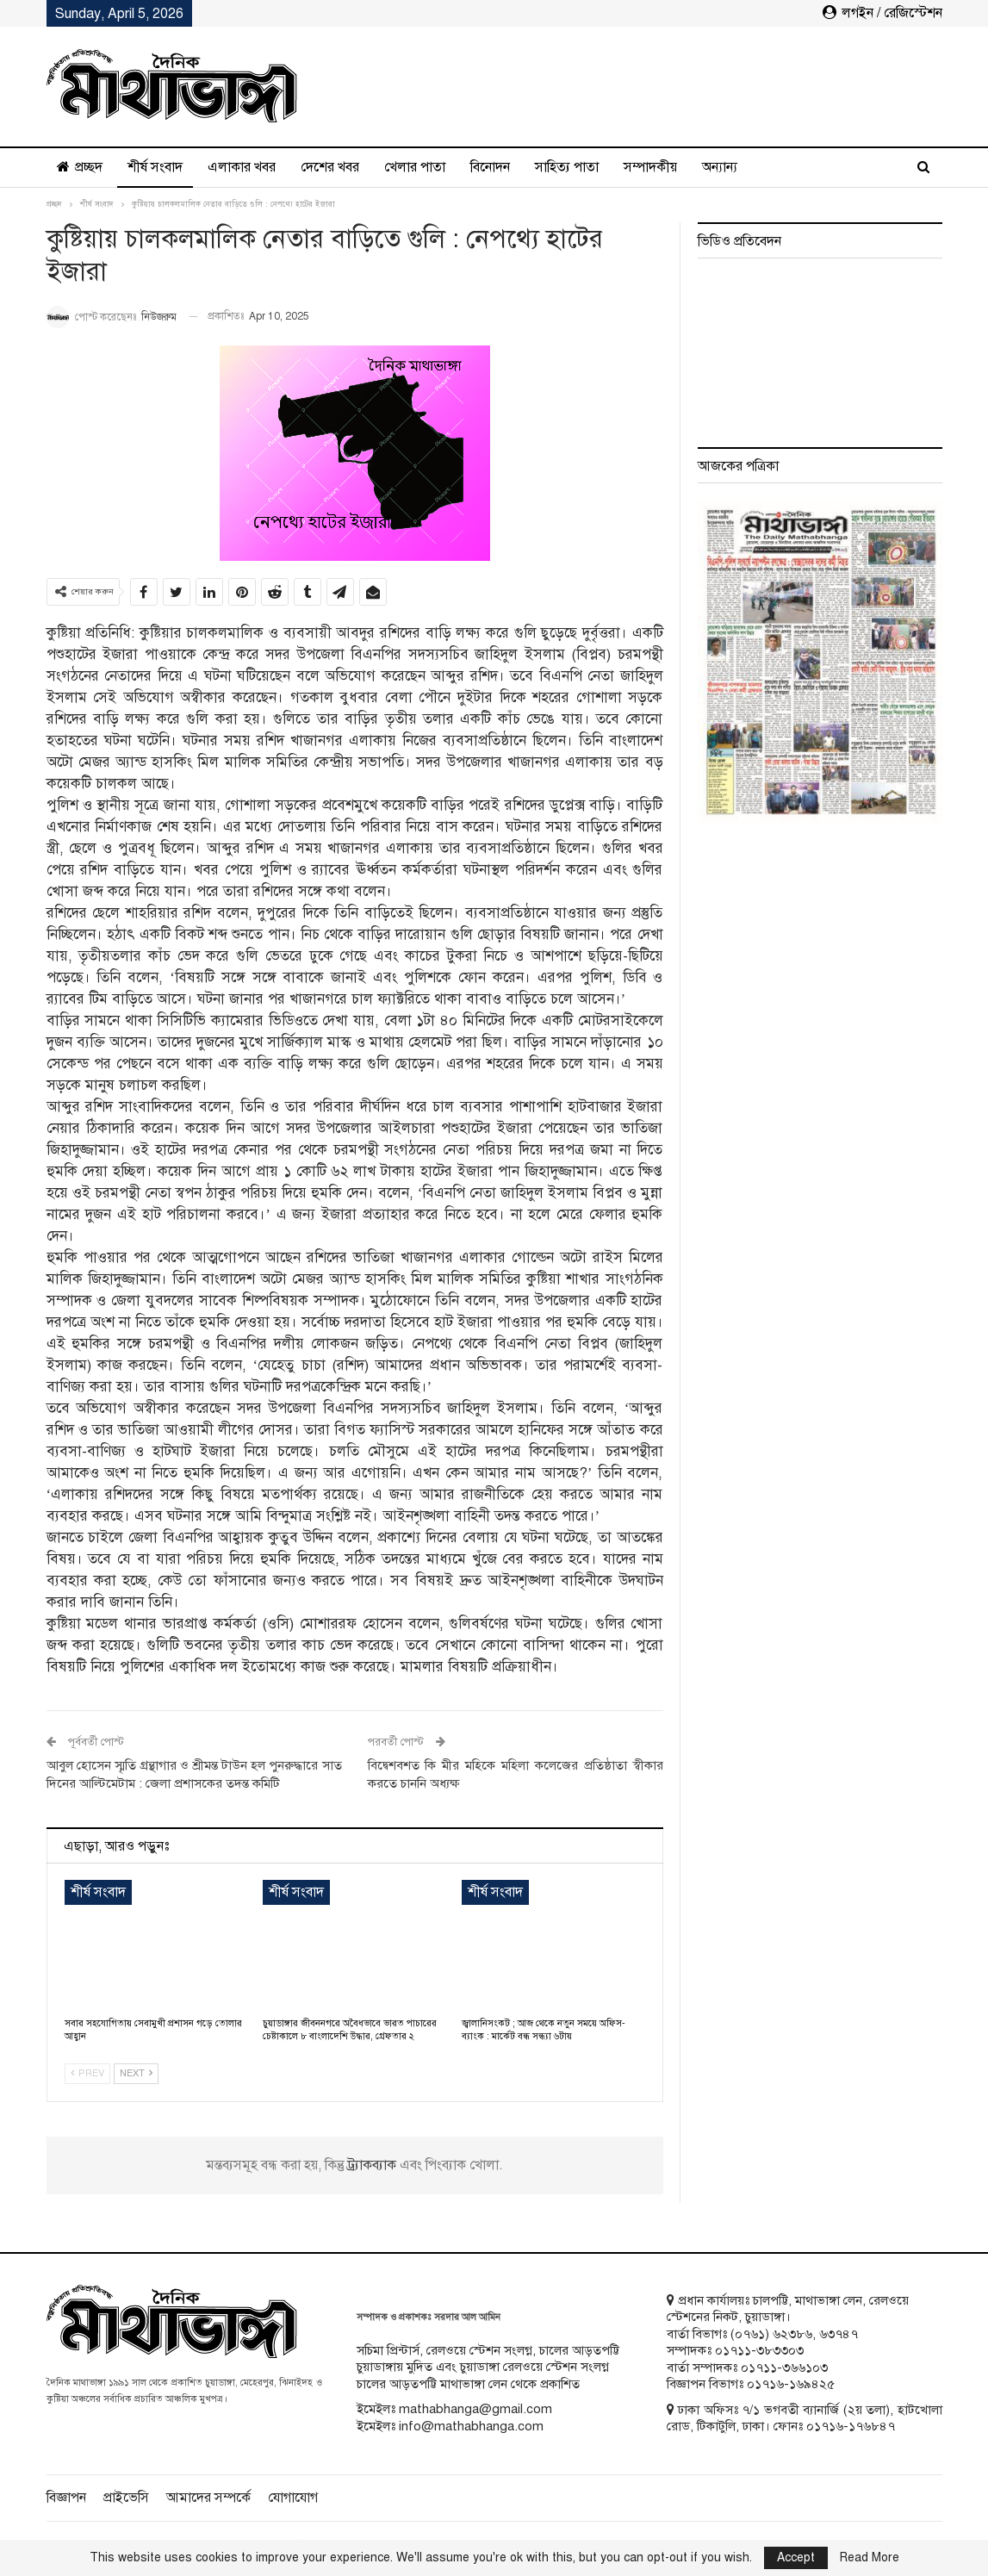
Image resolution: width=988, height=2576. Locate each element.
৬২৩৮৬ (792, 2334)
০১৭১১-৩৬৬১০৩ (784, 2367)
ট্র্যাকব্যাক (373, 2165)
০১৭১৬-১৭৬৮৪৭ (850, 2426)
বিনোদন (490, 167)
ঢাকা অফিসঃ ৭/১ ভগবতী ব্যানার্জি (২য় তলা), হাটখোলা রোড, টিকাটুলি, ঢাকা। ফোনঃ (804, 2418)
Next (136, 2073)
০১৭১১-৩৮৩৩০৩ (759, 2350)
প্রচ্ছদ (80, 167)
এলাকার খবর (242, 167)
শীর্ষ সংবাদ (155, 167)
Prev (87, 2073)
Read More (869, 2558)
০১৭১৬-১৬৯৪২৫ (791, 2384)
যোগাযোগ (293, 2497)
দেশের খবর (330, 167)
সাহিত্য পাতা (567, 167)
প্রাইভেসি (126, 2497)
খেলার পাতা (414, 167)
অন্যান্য (719, 167)
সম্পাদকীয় (650, 167)
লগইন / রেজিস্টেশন (882, 13)
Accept (796, 2557)
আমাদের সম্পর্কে (208, 2497)
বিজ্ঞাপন (66, 2497)
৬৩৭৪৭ (838, 2334)
